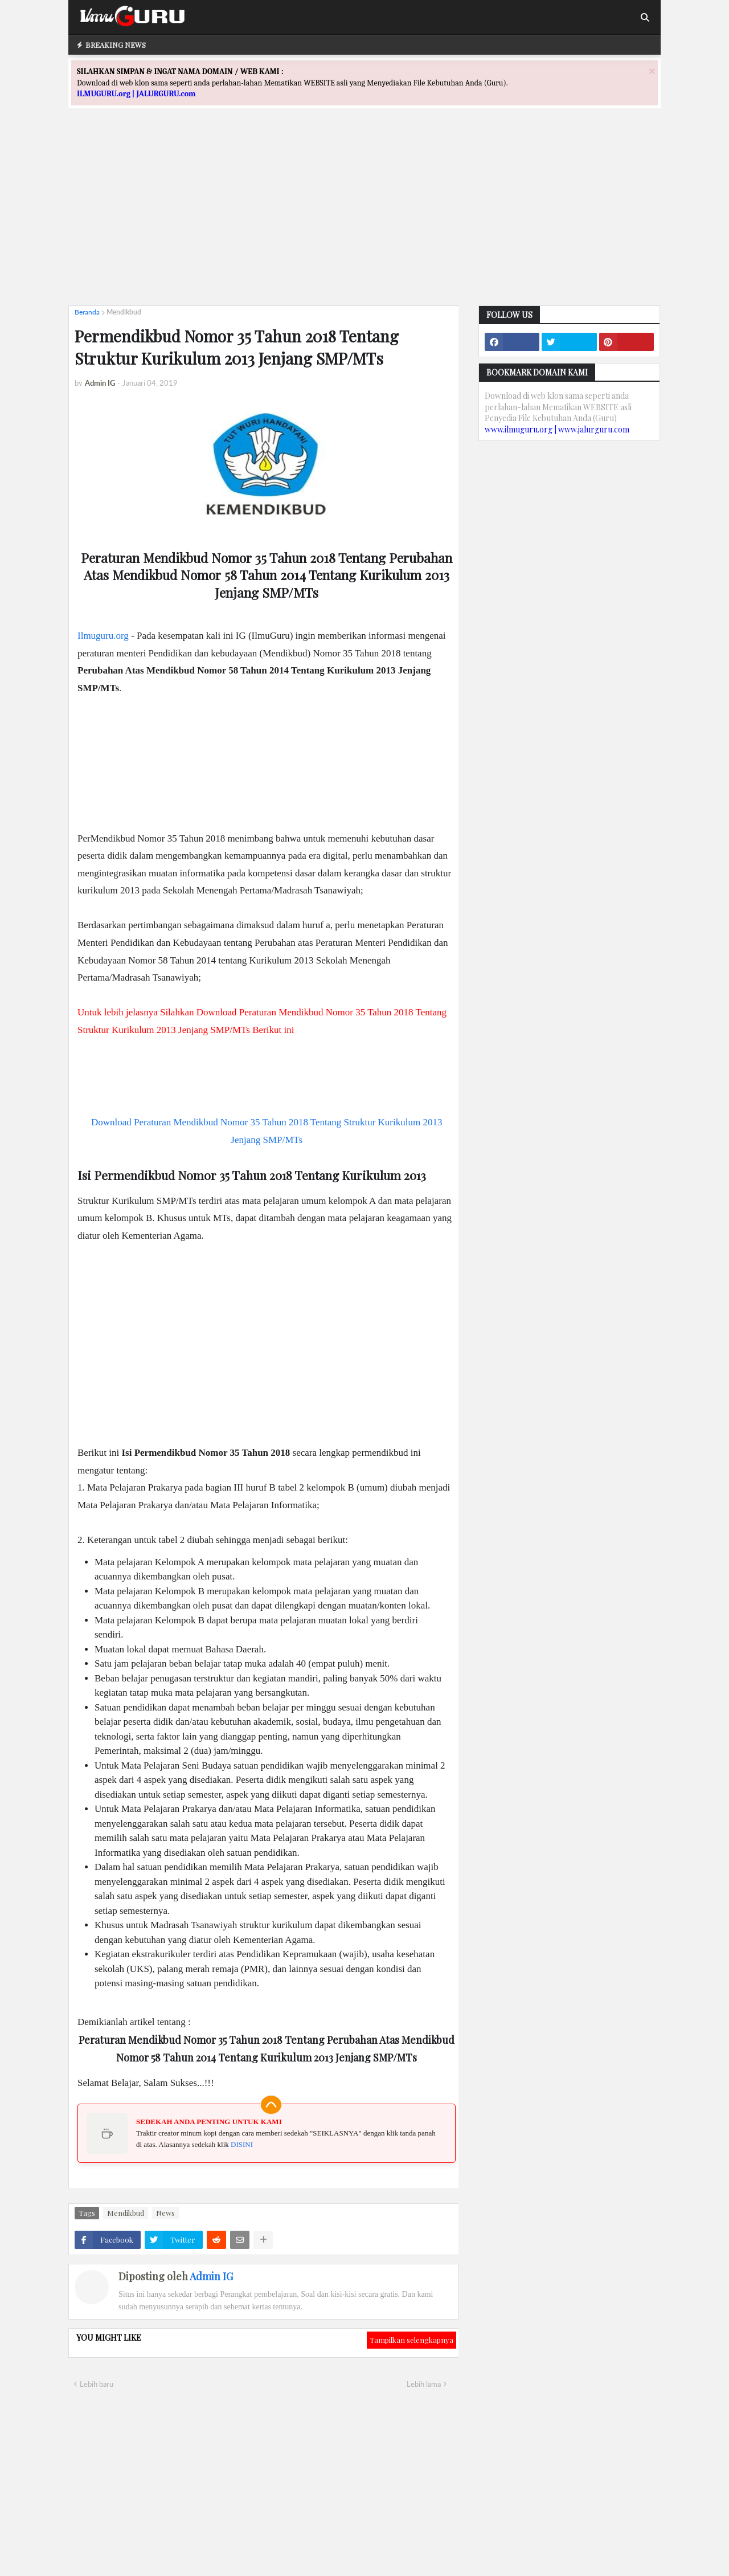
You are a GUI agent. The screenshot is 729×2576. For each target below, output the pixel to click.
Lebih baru (96, 2384)
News (165, 2213)
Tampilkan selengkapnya (411, 2340)
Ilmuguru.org (103, 635)
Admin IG (211, 2276)
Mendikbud (124, 312)
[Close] (652, 71)
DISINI (242, 2144)
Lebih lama (424, 2384)
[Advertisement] (364, 217)
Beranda (87, 312)
